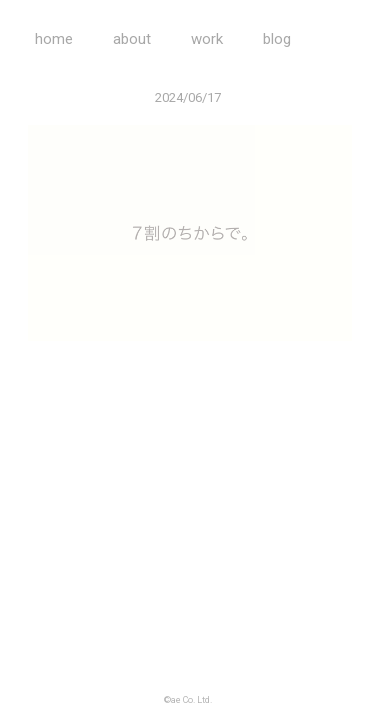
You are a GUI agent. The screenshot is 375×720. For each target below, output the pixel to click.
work (207, 39)
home (54, 39)
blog (277, 39)
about (132, 39)
